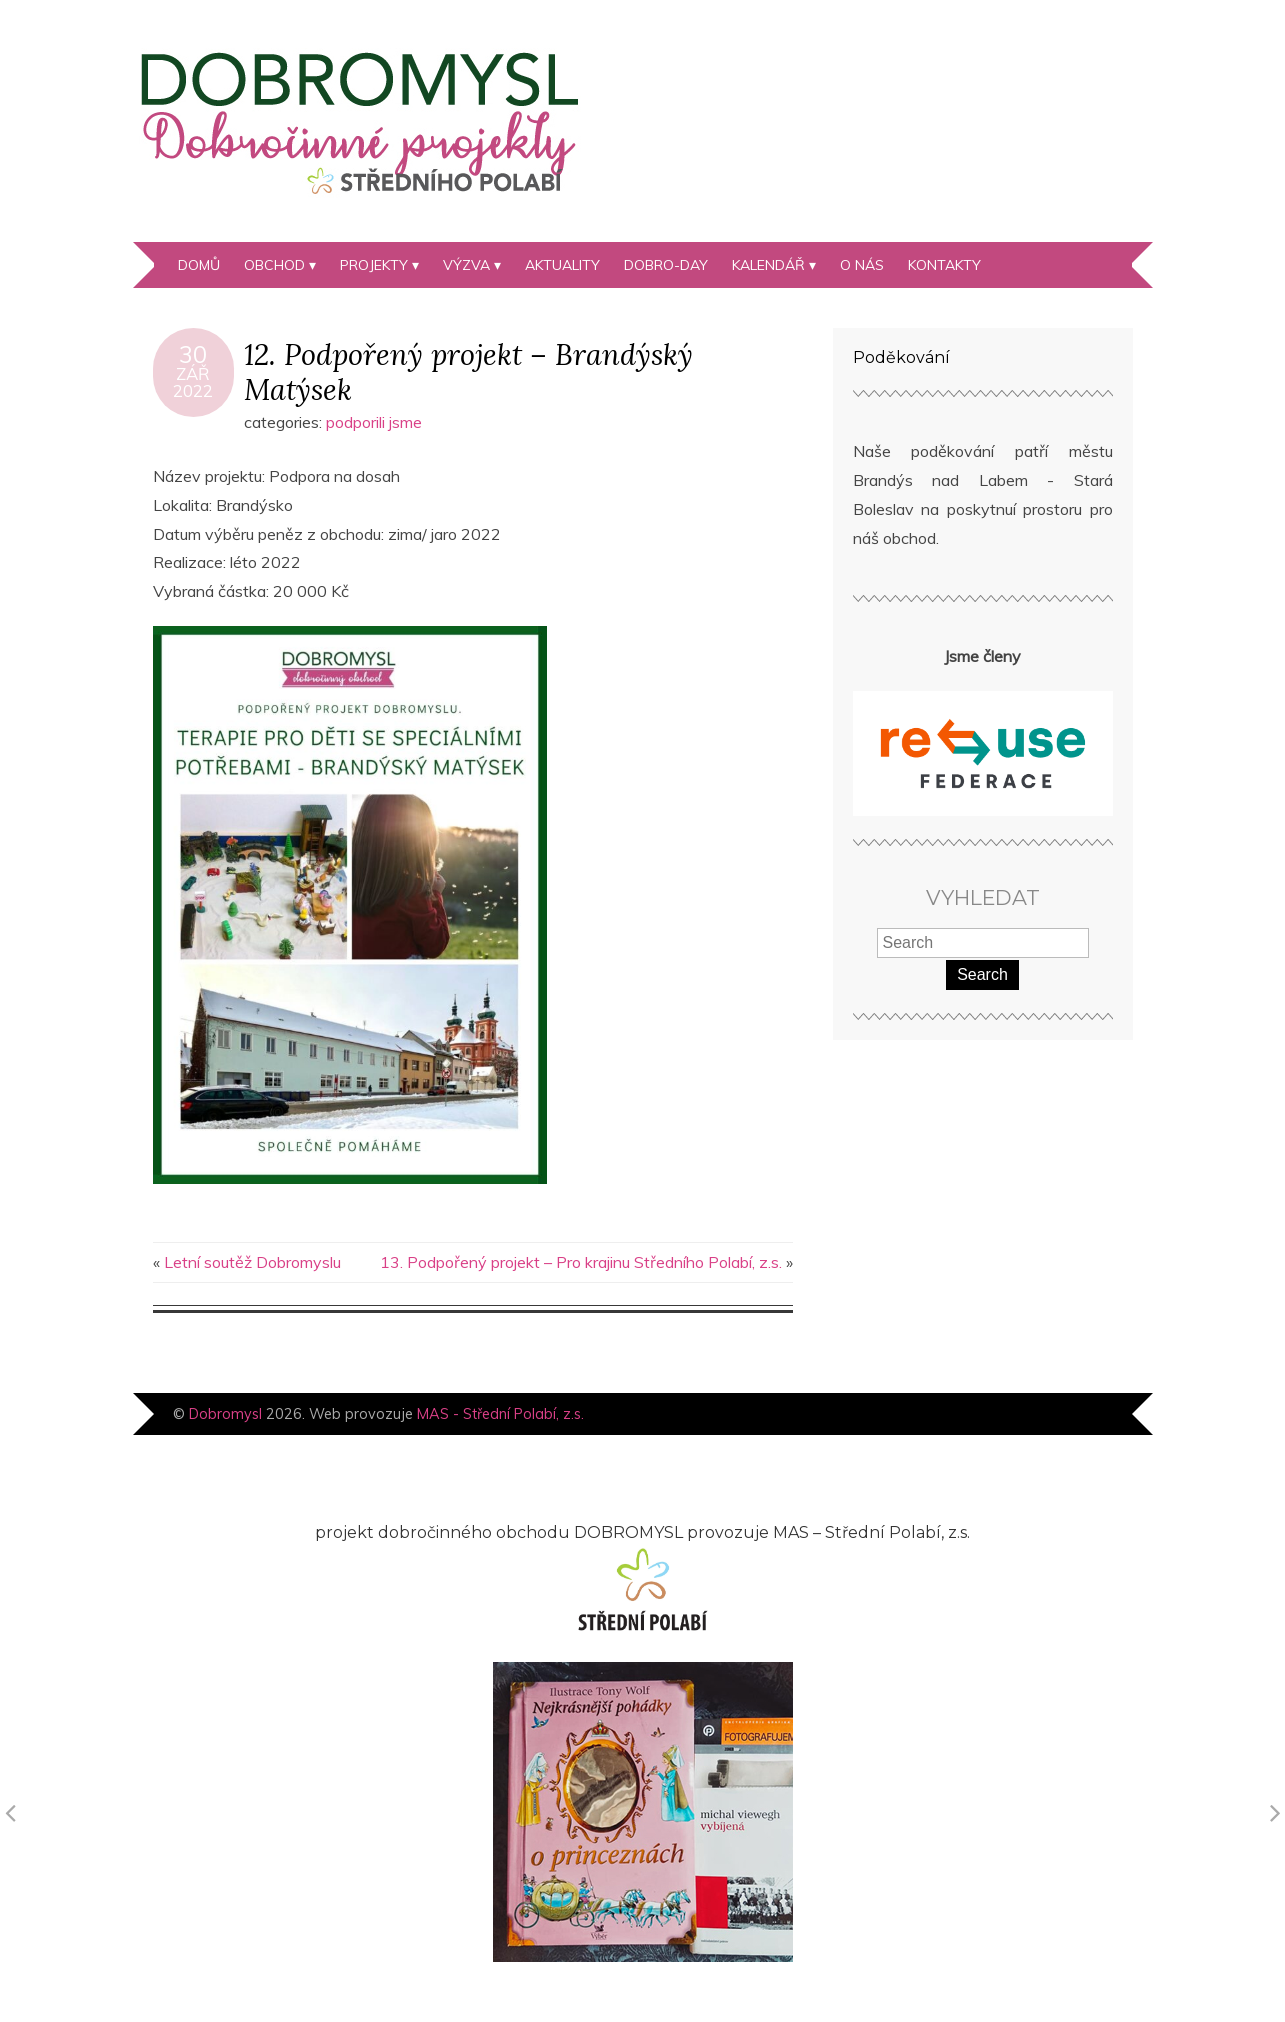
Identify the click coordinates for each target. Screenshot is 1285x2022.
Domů (199, 265)
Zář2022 (193, 382)
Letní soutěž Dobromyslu (252, 1262)
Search (982, 974)
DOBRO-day (666, 265)
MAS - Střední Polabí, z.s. (500, 1414)
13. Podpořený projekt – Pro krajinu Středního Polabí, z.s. (581, 1262)
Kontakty (944, 265)
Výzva (466, 265)
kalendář (768, 265)
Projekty (374, 265)
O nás (862, 265)
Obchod (274, 265)
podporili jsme (374, 422)
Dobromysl (225, 1414)
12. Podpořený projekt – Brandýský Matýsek (468, 372)
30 (193, 354)
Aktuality (562, 265)
